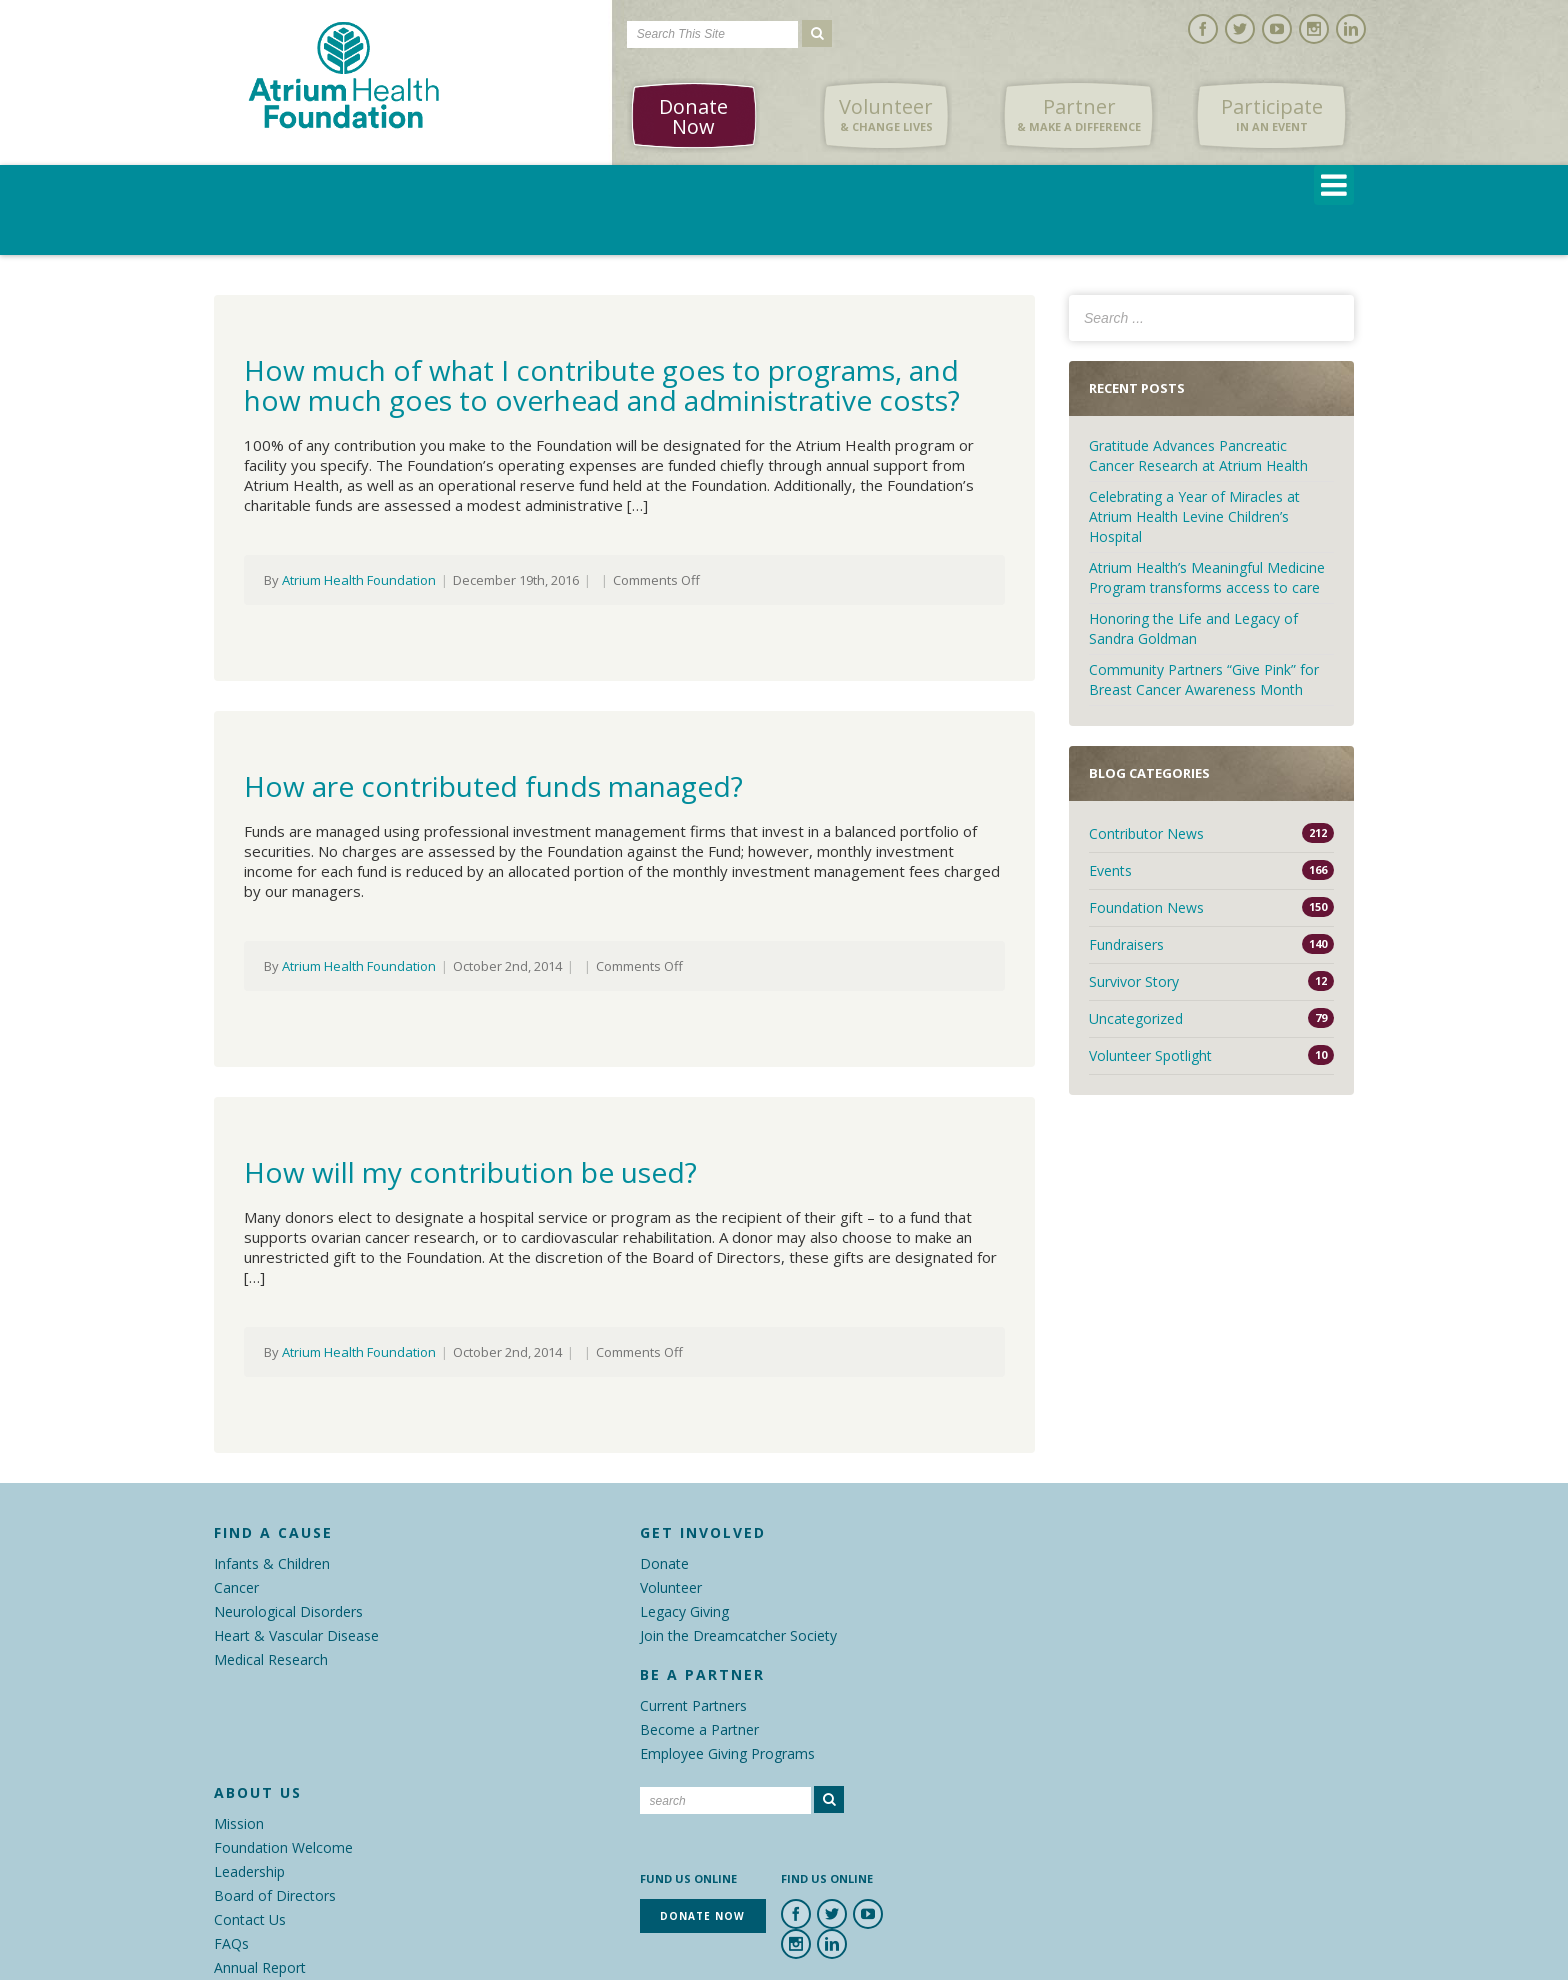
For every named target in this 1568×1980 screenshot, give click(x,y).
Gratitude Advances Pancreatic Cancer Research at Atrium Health (1198, 455)
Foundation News (1146, 907)
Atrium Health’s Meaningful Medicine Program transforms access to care (1207, 577)
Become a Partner (699, 1729)
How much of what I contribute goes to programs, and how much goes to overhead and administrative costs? (602, 385)
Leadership (249, 1871)
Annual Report (260, 1967)
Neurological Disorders (288, 1611)
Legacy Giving (684, 1611)
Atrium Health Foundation (359, 580)
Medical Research (271, 1659)
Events (1110, 870)
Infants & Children (272, 1563)
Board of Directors (275, 1895)
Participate (1272, 115)
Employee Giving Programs (727, 1753)
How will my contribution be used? (470, 1172)
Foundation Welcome (283, 1847)
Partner (1079, 115)
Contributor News (1146, 833)
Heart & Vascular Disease (296, 1635)
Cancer (236, 1587)
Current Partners (693, 1705)
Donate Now (693, 116)
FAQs (231, 1943)
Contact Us (250, 1919)
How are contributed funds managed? (493, 786)
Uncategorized (1136, 1018)
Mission (239, 1823)
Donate (664, 1563)
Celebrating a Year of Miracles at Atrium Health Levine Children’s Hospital (1194, 516)
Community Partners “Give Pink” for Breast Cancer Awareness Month (1204, 679)
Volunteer (886, 115)
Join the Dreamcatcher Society (738, 1635)
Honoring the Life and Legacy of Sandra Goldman (1193, 628)
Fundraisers (1126, 944)
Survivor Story (1134, 981)
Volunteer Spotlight (1150, 1055)
